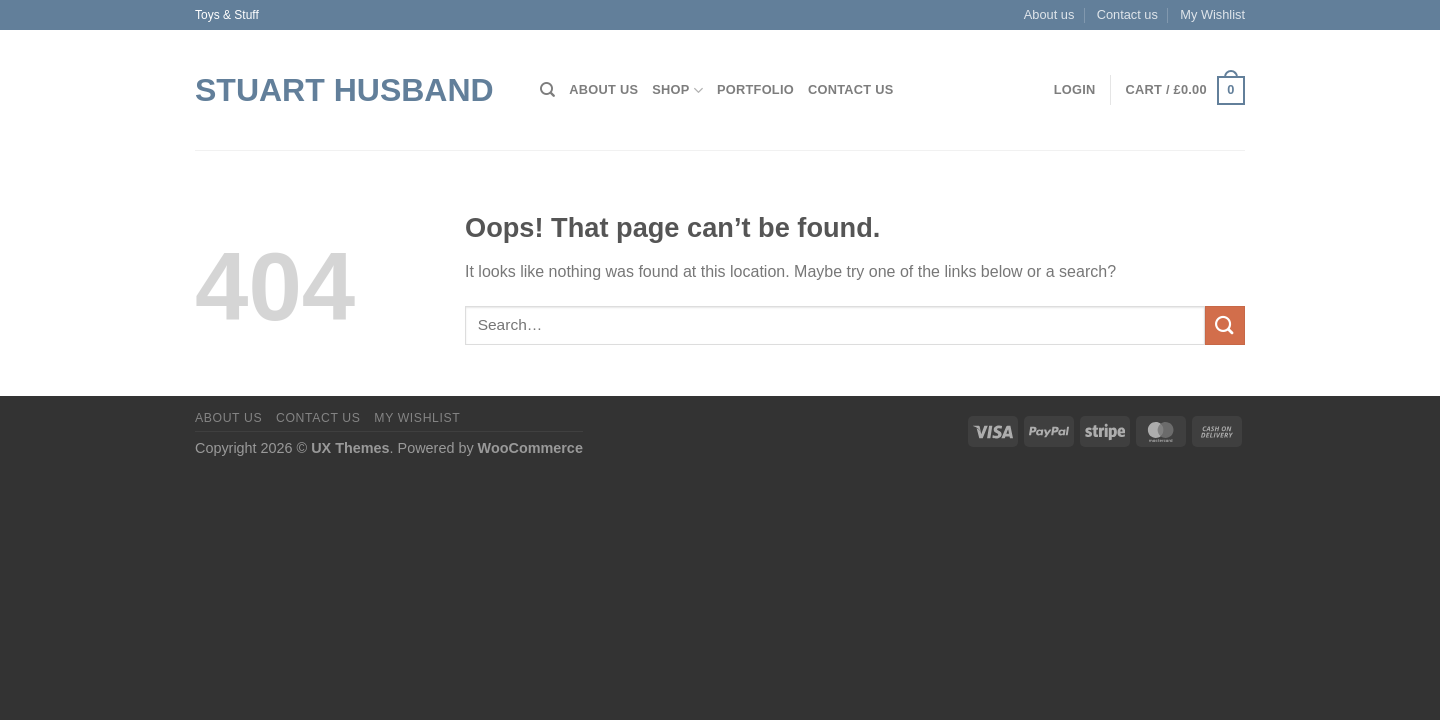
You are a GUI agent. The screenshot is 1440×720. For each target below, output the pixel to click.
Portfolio (755, 89)
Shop (677, 90)
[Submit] (1225, 325)
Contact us (1127, 14)
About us (1049, 14)
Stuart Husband (344, 90)
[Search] (547, 90)
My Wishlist (1212, 14)
